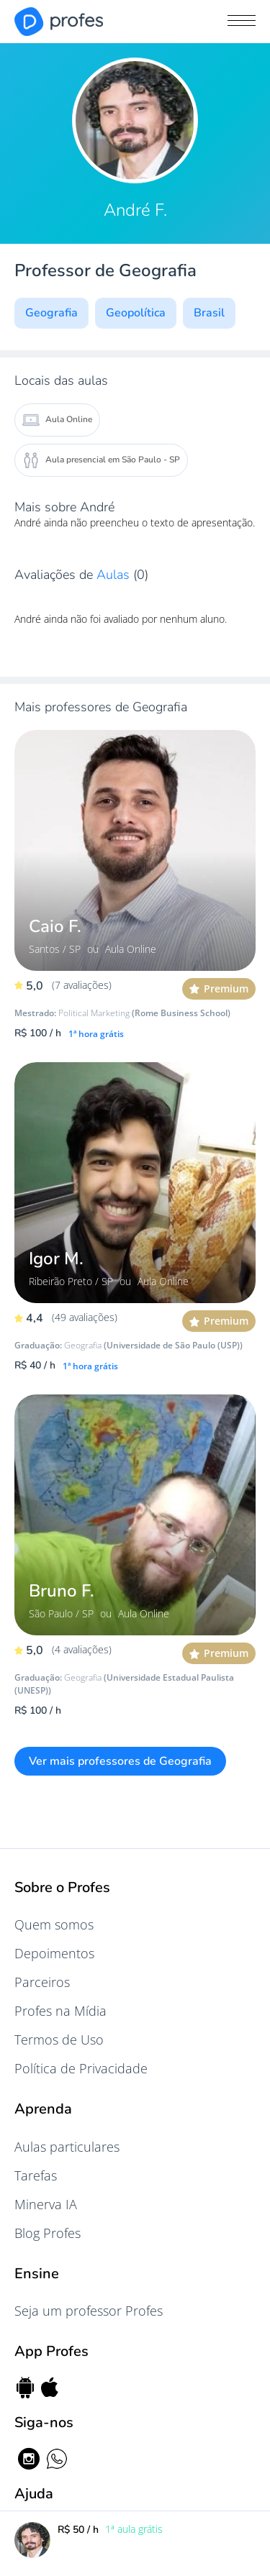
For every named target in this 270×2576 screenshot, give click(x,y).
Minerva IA (45, 2204)
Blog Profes (47, 2233)
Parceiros (42, 1982)
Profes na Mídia (60, 2010)
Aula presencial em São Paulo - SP (101, 460)
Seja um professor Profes (88, 2310)
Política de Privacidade (81, 2068)
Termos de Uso (59, 2039)
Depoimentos (54, 1953)
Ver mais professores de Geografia (120, 1761)
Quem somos (54, 1924)
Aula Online (57, 420)
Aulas (114, 574)
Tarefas (35, 2175)
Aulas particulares (67, 2146)
